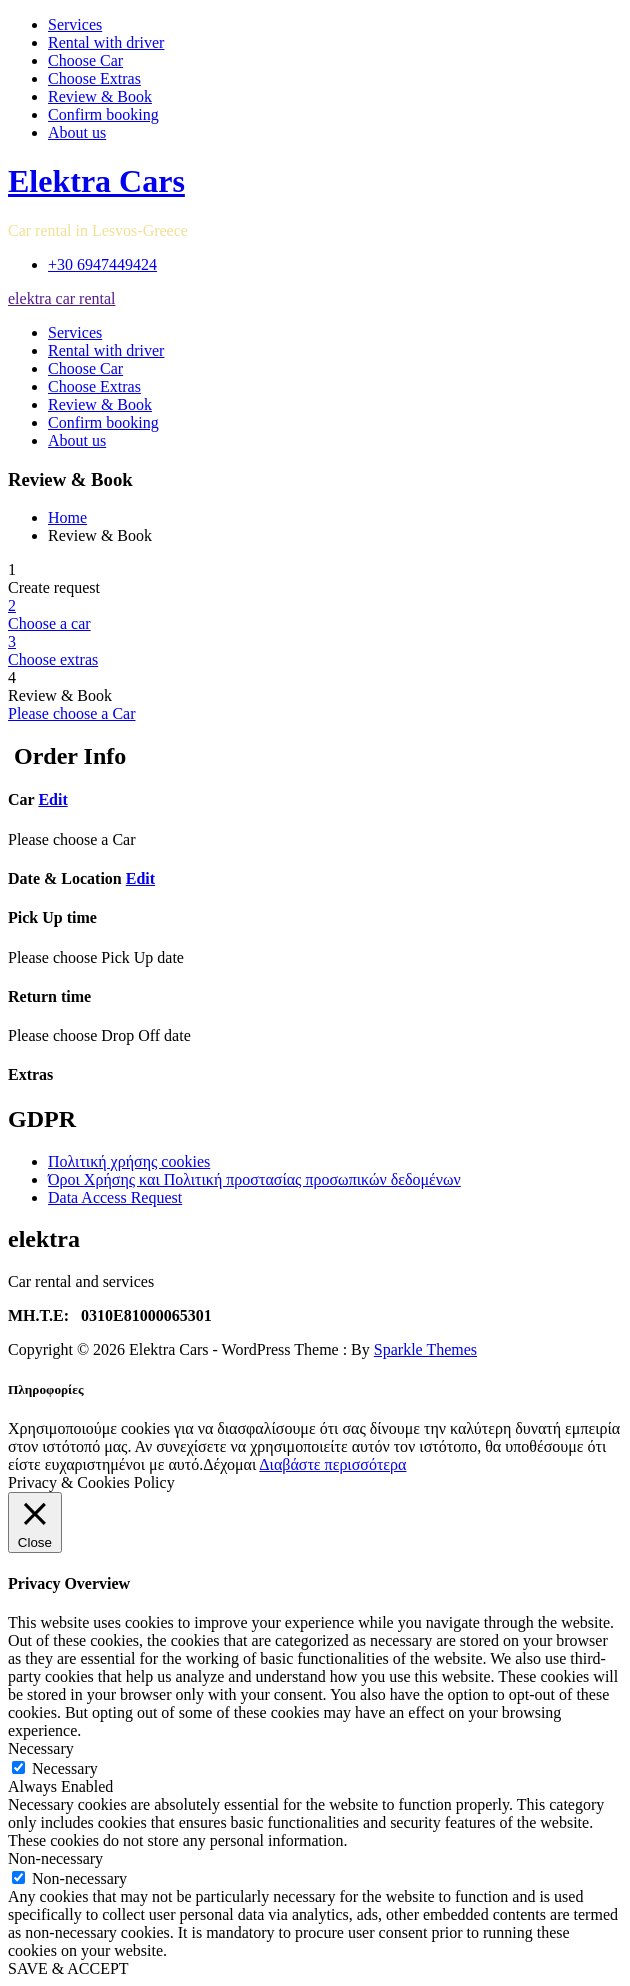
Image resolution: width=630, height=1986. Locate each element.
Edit (52, 799)
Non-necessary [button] (55, 1858)
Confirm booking (103, 114)
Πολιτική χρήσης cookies (129, 1161)
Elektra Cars (96, 181)
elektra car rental (61, 298)
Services (75, 24)
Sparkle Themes (425, 1349)
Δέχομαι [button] (229, 1464)
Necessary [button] (41, 1748)
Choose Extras (94, 78)
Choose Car (85, 60)
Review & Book (100, 96)
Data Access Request (115, 1197)
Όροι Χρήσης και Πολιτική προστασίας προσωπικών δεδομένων (254, 1179)
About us (77, 132)
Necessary (65, 1768)
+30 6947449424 (102, 264)
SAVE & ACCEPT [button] (68, 1968)
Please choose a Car (72, 713)
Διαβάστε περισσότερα (332, 1464)
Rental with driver (106, 42)
